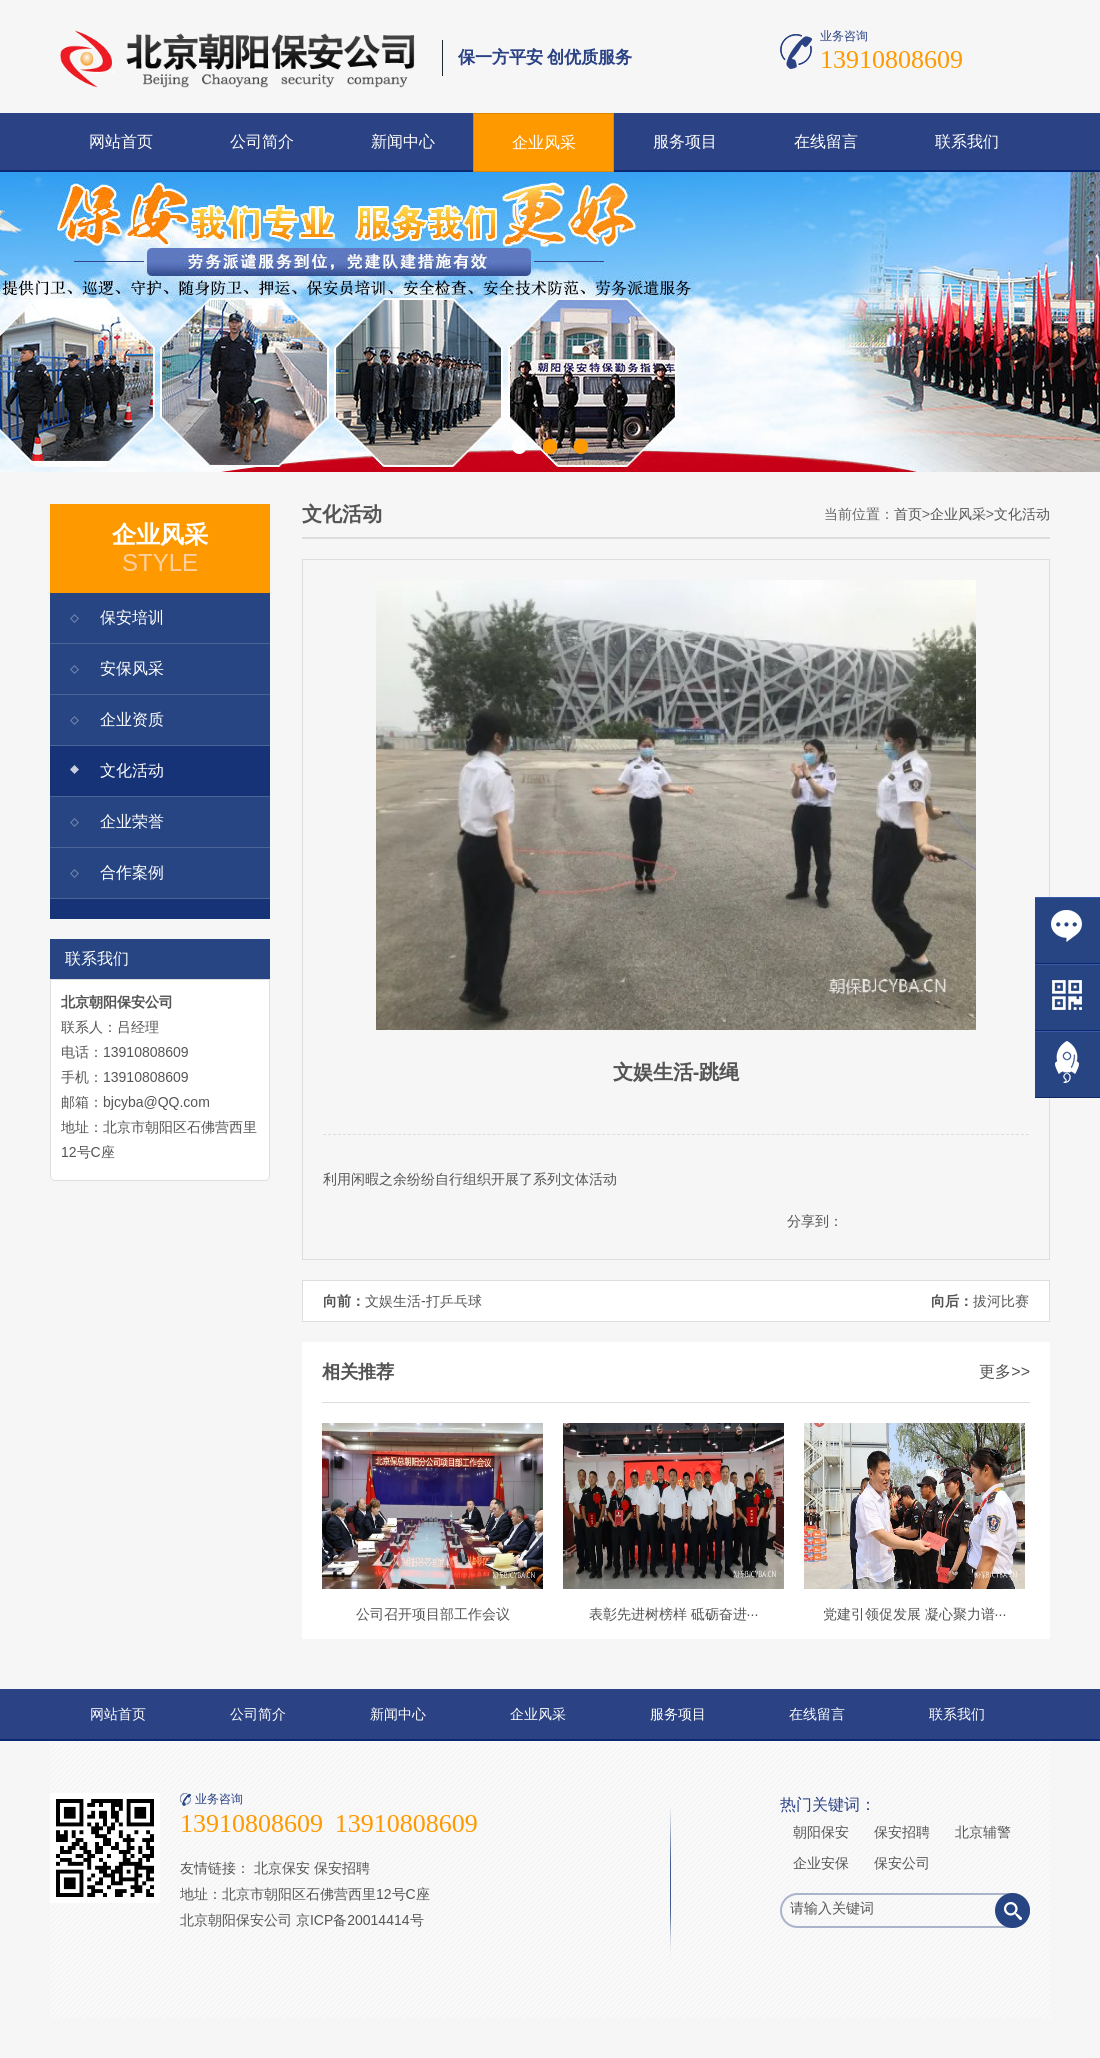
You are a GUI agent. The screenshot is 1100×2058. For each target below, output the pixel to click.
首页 (908, 514)
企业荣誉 (132, 821)
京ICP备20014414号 (360, 1920)
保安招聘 (342, 1868)
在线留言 (826, 141)
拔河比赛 (1001, 1301)
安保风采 (132, 668)
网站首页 (121, 141)
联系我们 (967, 141)
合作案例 (132, 872)
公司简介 (262, 141)
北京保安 (282, 1868)
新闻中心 (403, 141)
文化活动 (132, 770)
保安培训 (132, 617)
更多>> (1004, 1371)
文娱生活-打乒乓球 (423, 1301)
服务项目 (685, 141)
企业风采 (544, 142)
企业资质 (132, 719)
